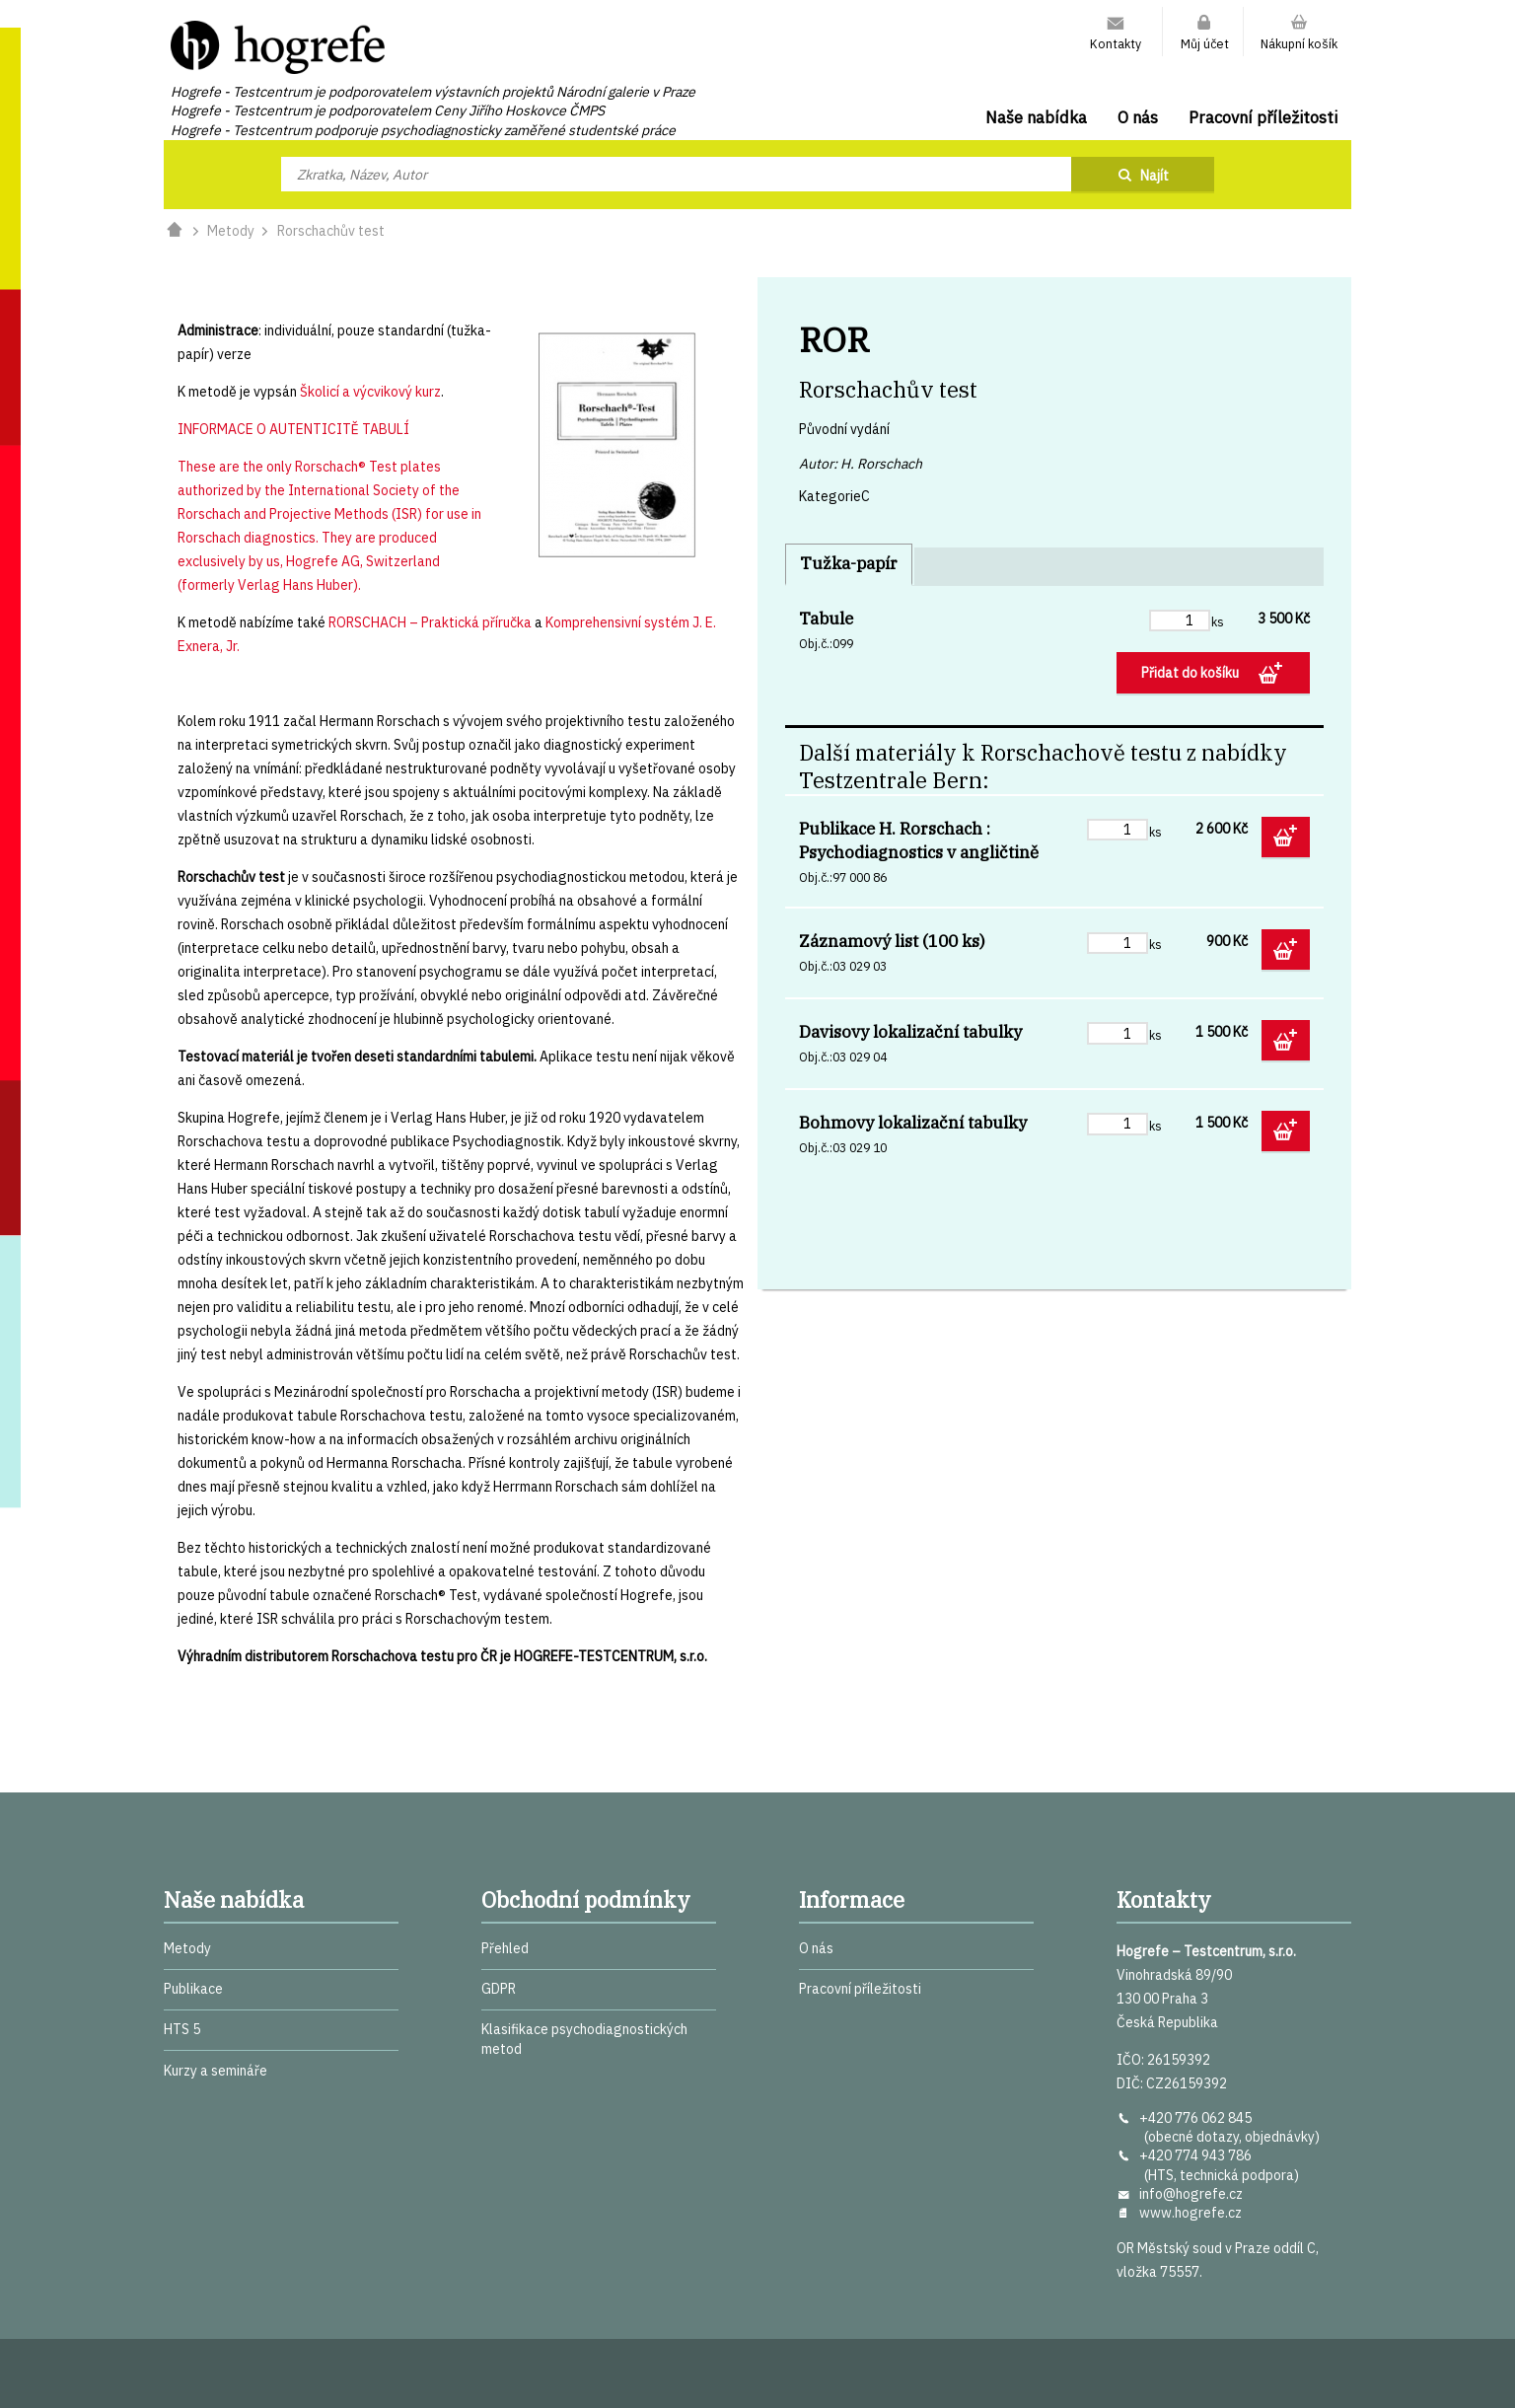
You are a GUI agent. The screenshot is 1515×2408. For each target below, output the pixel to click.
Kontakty (1115, 43)
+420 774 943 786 (1195, 2155)
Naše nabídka (1036, 117)
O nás (1138, 117)
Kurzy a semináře (215, 2071)
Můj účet (1205, 43)
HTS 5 (182, 2029)
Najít (1154, 175)
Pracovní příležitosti (1263, 117)
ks (1217, 621)
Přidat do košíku (1191, 673)
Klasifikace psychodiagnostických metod (584, 2038)
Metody (230, 231)
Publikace (193, 1989)
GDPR (498, 1989)
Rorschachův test (331, 231)
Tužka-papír (849, 563)
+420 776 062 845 (1195, 2118)
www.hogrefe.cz (1190, 2213)
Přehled (505, 1948)
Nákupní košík (1299, 43)
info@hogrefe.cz (1191, 2194)
